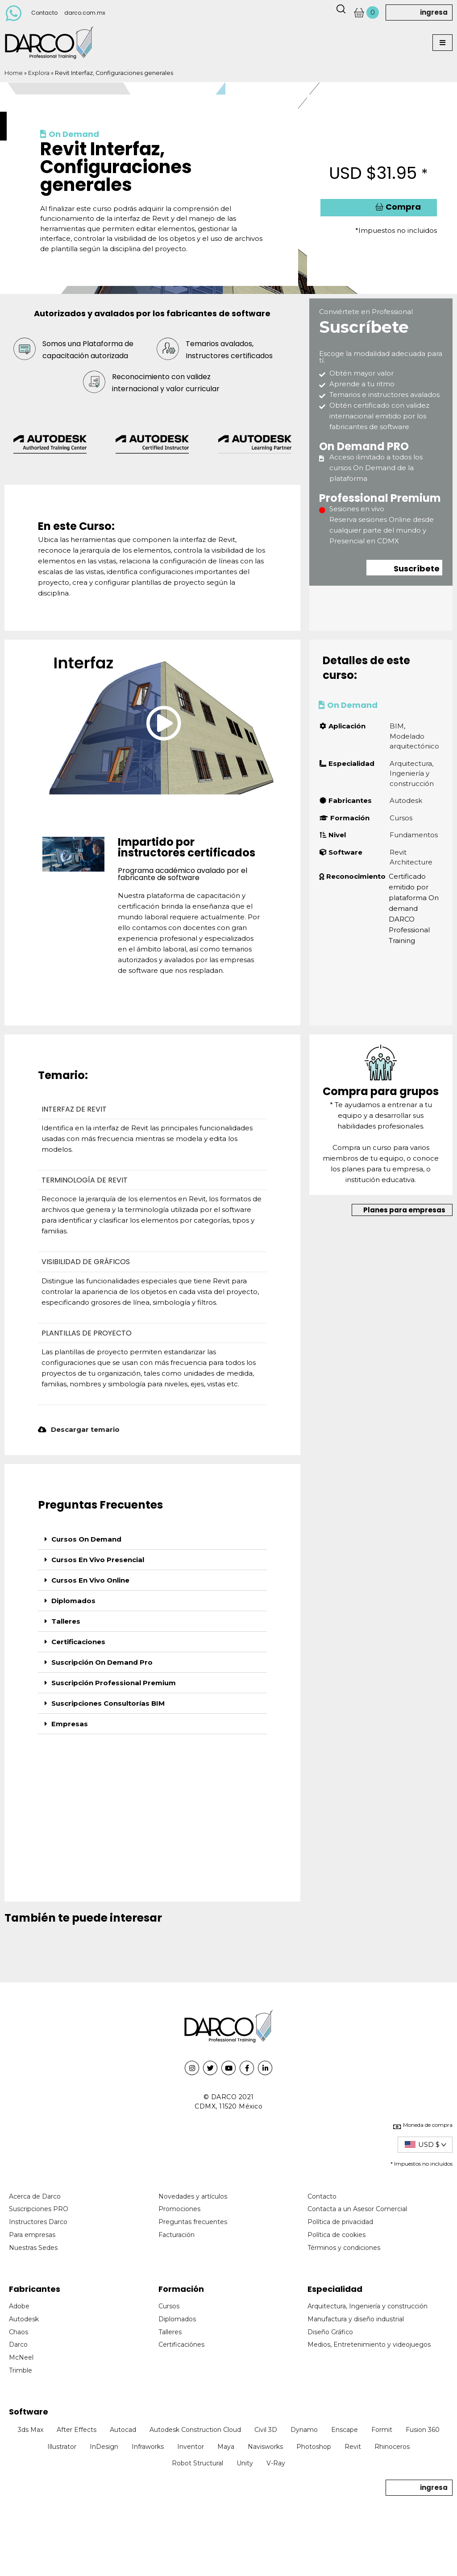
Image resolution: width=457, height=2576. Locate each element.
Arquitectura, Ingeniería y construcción (412, 773)
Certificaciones (78, 1641)
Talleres (65, 1621)
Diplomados (73, 1600)
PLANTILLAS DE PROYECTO (87, 1333)
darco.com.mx (84, 13)
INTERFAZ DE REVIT (74, 1109)
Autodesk (406, 800)
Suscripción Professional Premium (113, 1683)
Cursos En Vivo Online (90, 1580)
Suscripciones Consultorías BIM (108, 1703)
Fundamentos (414, 835)
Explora (39, 73)
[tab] (152, 1539)
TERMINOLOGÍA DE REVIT (85, 1180)
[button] (442, 42)
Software (28, 2411)
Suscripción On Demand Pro (102, 1662)
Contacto (44, 13)
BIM (397, 726)
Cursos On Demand (86, 1539)
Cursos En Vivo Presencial (97, 1559)
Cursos (401, 818)
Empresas (69, 1724)
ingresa (434, 12)
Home (13, 73)
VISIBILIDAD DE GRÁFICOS (86, 1262)
